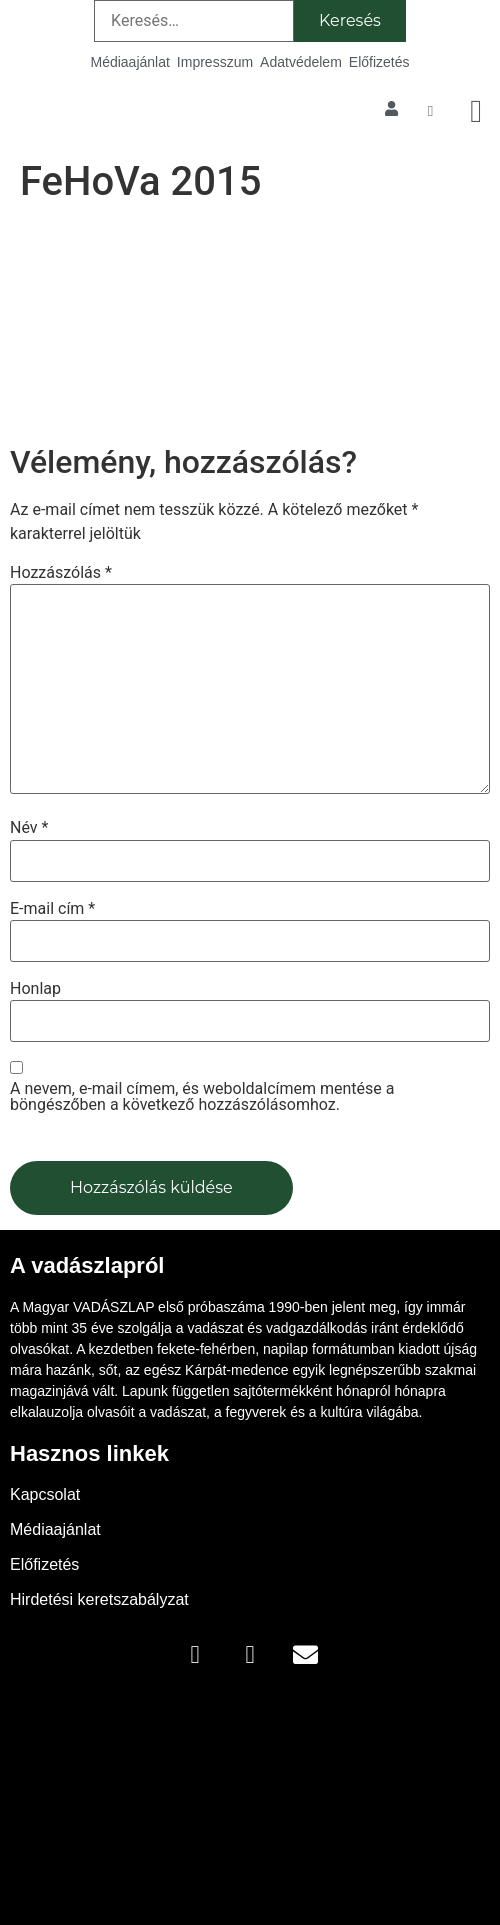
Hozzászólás (61, 573)
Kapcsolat (45, 1494)
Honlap (35, 989)
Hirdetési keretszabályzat (99, 1599)
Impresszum (215, 62)
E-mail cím (52, 909)
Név (29, 828)
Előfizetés (379, 62)
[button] (476, 111)
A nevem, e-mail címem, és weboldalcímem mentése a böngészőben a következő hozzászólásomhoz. (202, 1097)
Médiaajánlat (129, 62)
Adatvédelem (301, 62)
